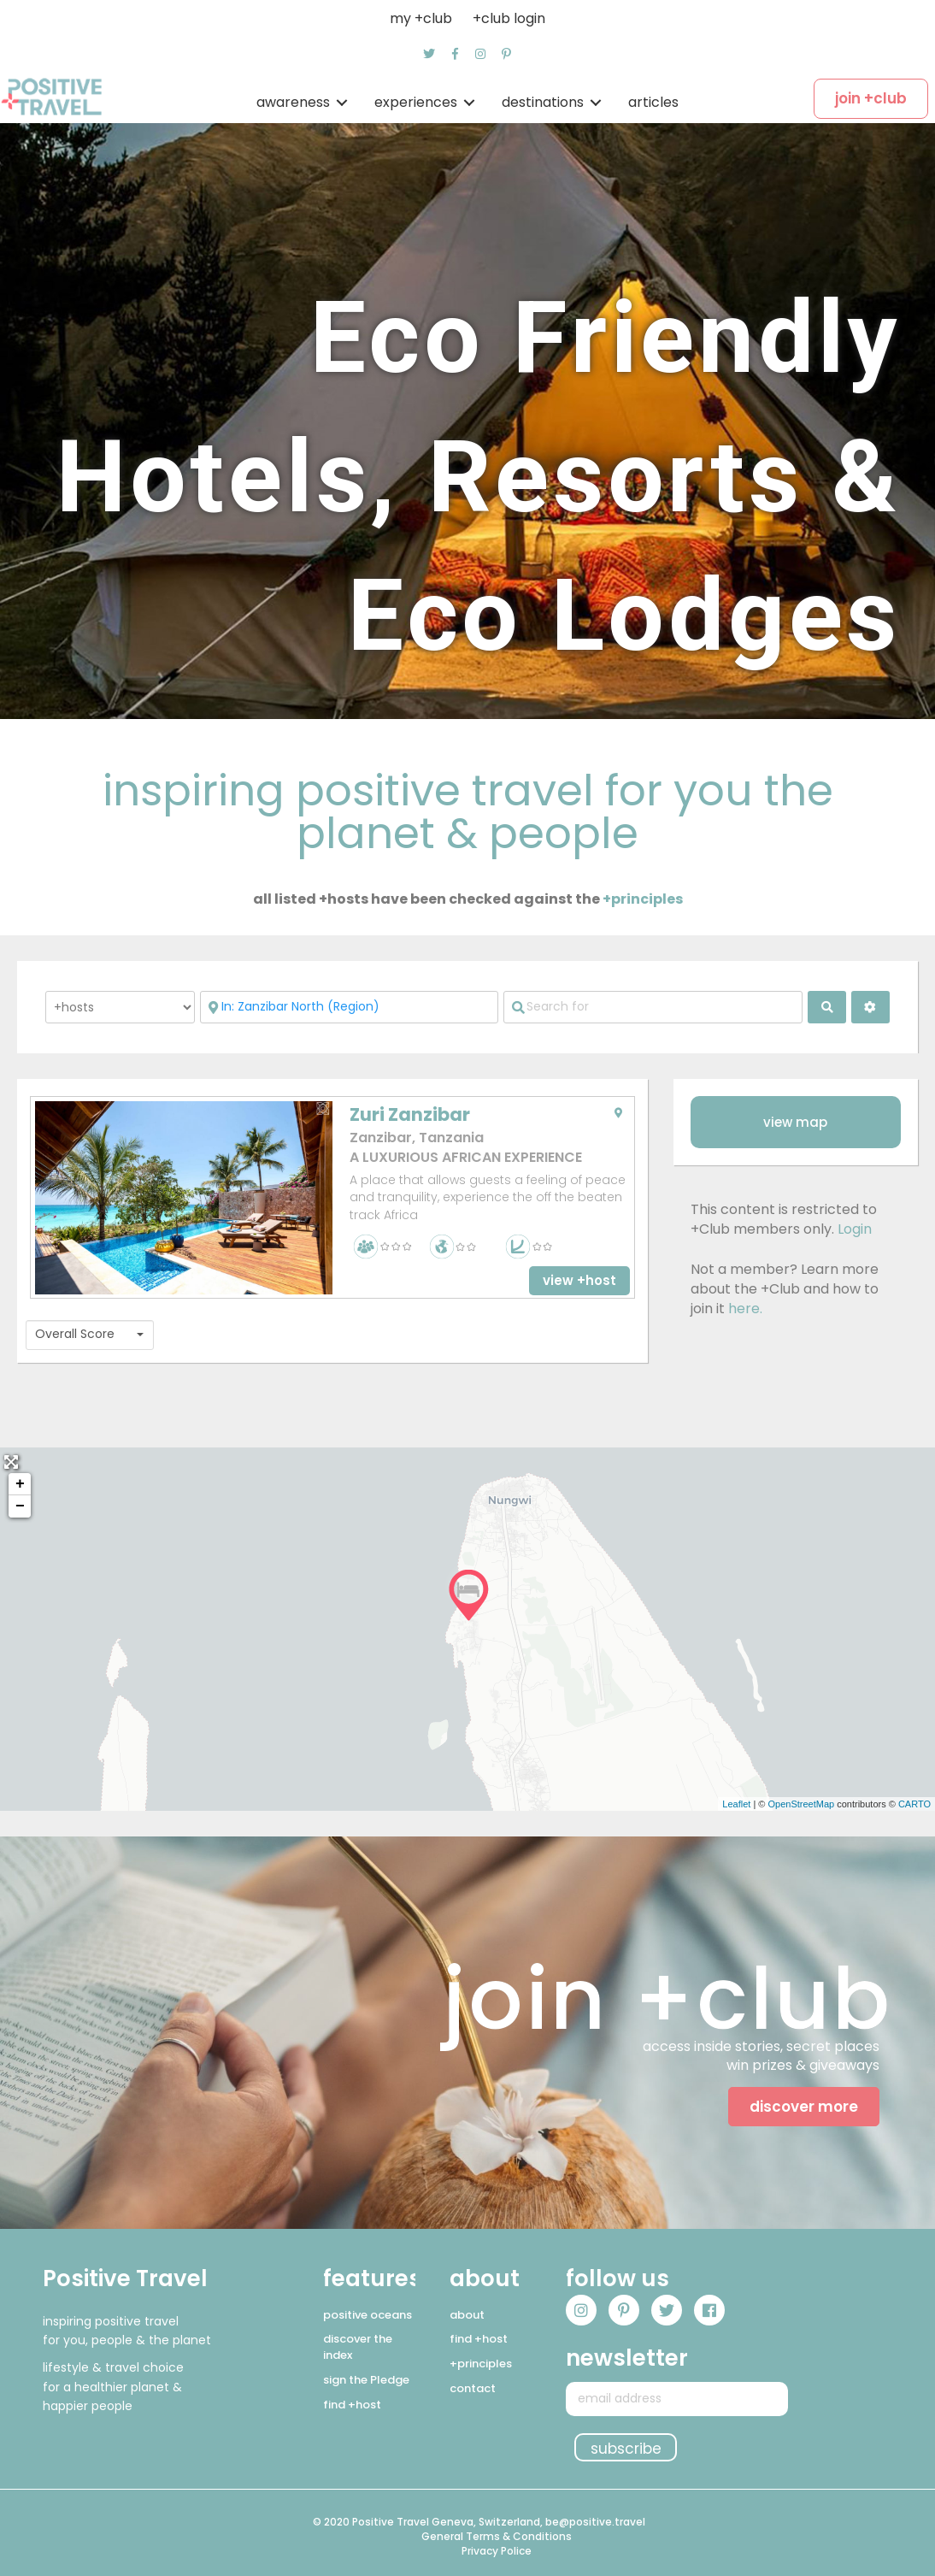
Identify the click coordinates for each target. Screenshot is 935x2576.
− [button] (20, 1506)
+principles (643, 899)
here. (745, 1308)
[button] (429, 53)
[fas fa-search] (827, 1007)
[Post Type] (120, 1007)
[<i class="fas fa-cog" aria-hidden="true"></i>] (870, 1007)
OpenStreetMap (800, 1804)
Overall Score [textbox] (75, 1334)
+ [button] (20, 1484)
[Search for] (653, 1007)
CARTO (914, 1804)
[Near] (349, 1007)
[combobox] (90, 1335)
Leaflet (736, 1804)
